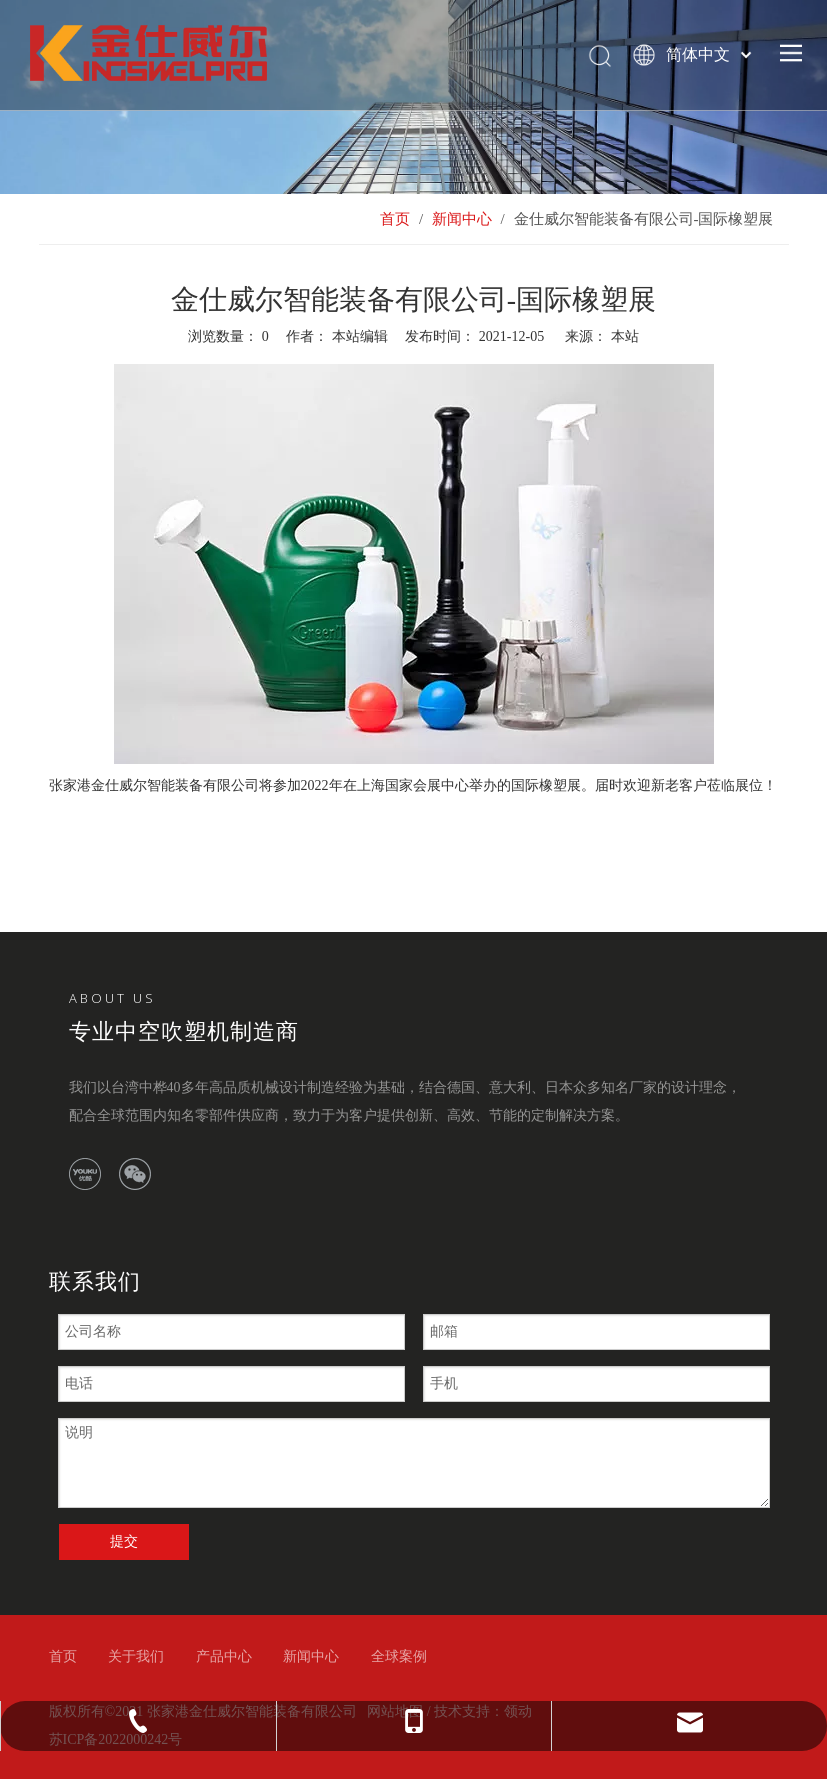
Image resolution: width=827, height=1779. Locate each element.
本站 (625, 336)
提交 (124, 1541)
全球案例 (399, 1656)
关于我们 (136, 1656)
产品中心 (224, 1656)
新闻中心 (311, 1656)
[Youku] (85, 1174)
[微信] (135, 1174)
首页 (63, 1656)
